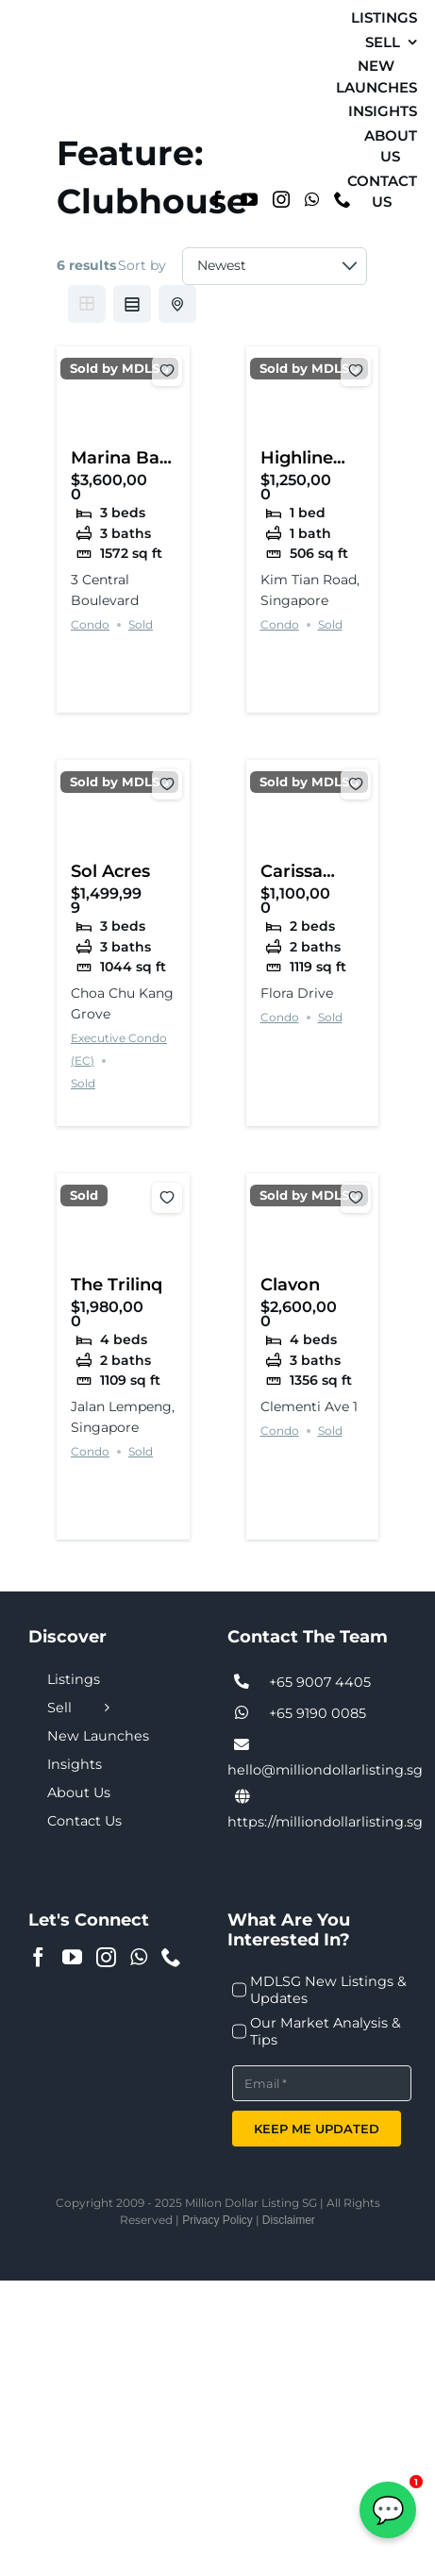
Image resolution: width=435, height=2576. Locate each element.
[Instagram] (281, 199)
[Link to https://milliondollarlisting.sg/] (242, 1797)
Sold (140, 624)
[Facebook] (217, 199)
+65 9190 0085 (317, 1713)
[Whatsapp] (312, 199)
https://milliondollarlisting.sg (325, 1821)
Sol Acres (110, 871)
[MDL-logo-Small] (47, 104)
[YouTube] (249, 199)
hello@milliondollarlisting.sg (325, 1769)
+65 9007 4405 (320, 1682)
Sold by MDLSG (119, 368)
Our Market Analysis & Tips (325, 2031)
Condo (90, 624)
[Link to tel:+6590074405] (242, 1682)
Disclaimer (288, 2220)
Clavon (290, 1284)
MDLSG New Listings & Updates (328, 1990)
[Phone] (171, 1957)
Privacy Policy (217, 2220)
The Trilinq (116, 1284)
